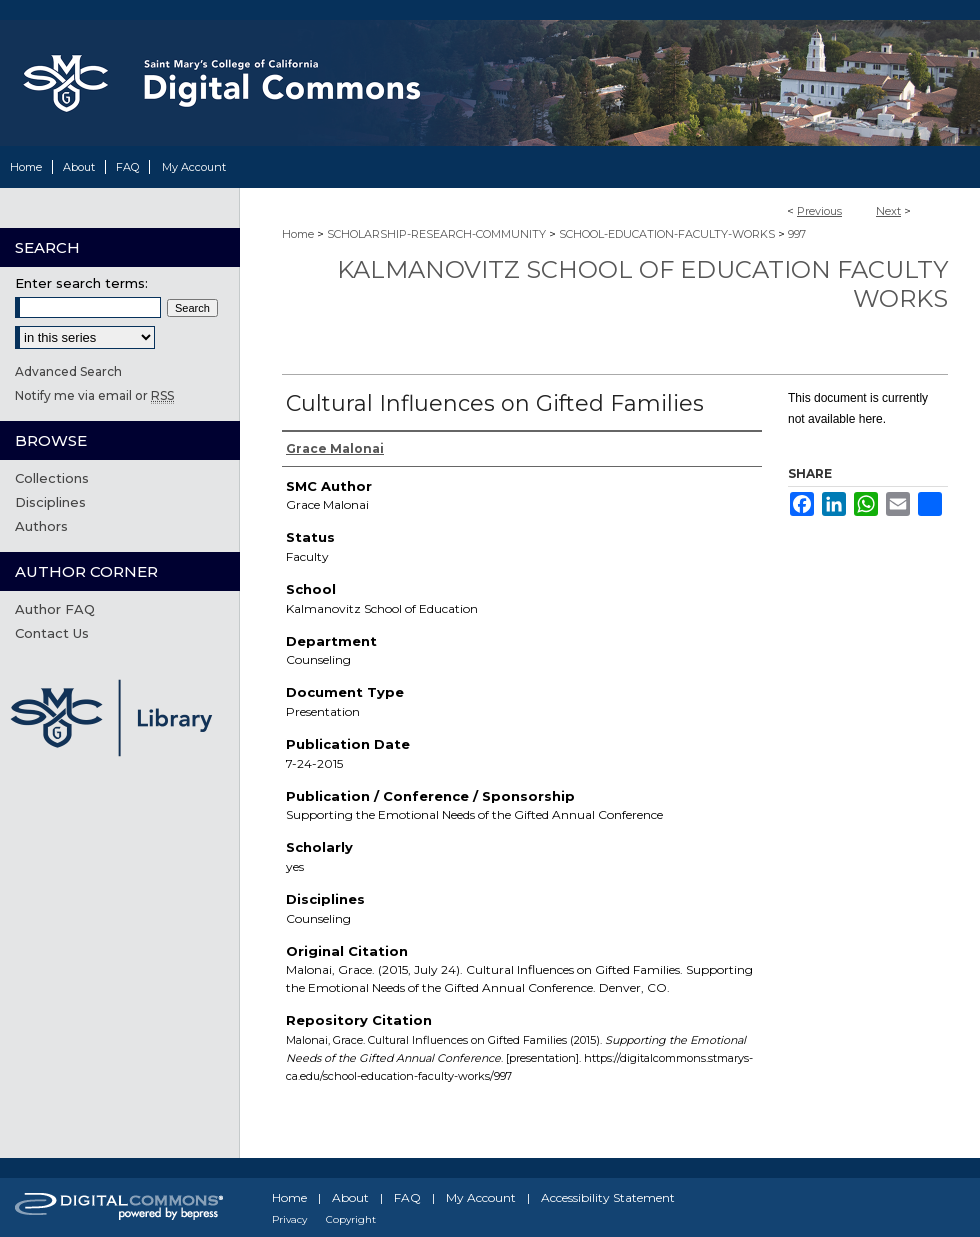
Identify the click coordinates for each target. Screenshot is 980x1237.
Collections (52, 478)
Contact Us (52, 633)
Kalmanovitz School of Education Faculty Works (642, 284)
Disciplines (50, 502)
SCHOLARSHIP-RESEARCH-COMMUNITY (436, 234)
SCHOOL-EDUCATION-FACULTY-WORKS (667, 234)
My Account (481, 1197)
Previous (819, 211)
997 (797, 234)
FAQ (407, 1197)
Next (888, 211)
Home (298, 234)
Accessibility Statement (608, 1197)
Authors (41, 526)
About (350, 1197)
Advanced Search (68, 371)
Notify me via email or (94, 395)
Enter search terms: (81, 283)
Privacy (289, 1219)
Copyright (351, 1219)
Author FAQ (55, 609)
